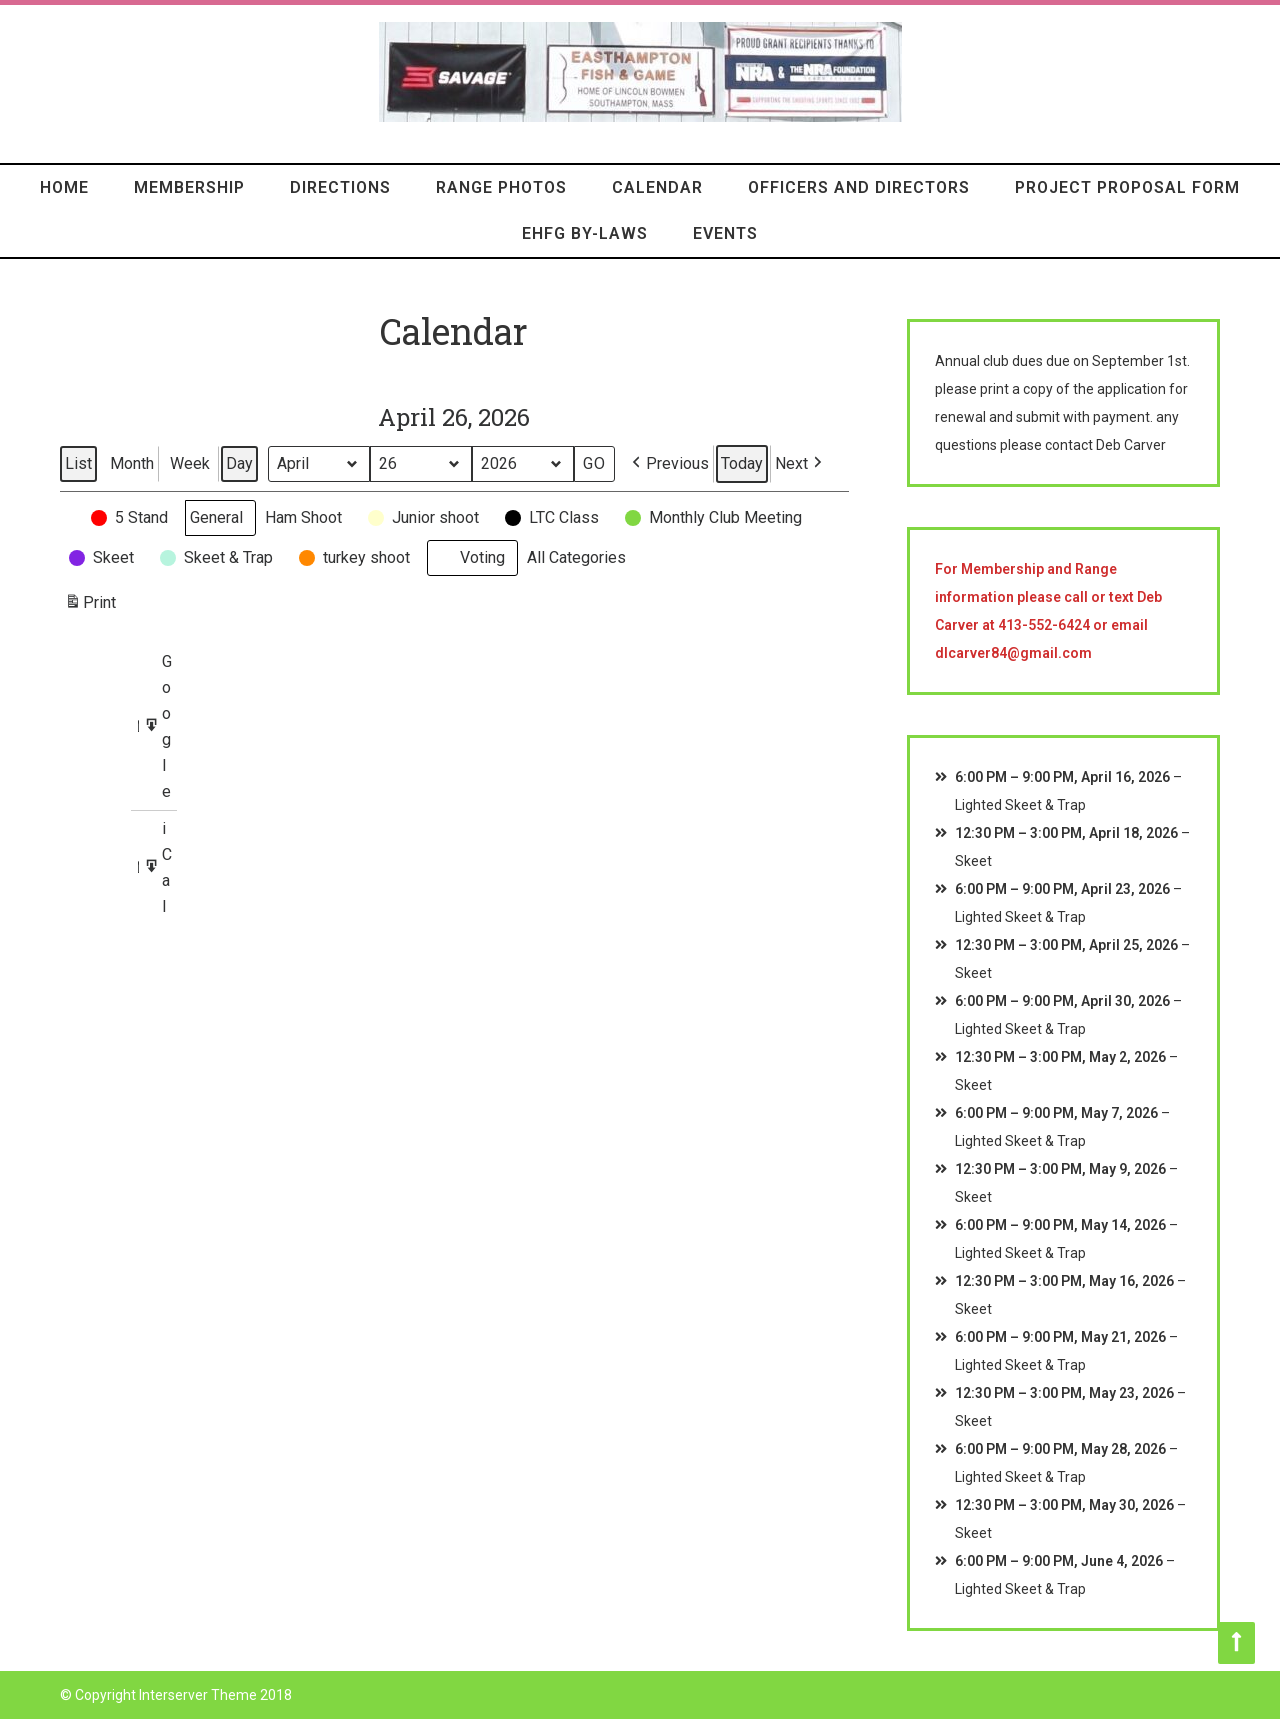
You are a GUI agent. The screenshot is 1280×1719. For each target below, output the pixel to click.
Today (742, 463)
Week (190, 463)
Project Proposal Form (1127, 187)
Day (239, 463)
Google (160, 727)
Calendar (657, 187)
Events (725, 233)
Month (132, 463)
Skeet (973, 861)
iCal (160, 867)
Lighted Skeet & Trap (1020, 805)
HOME (64, 187)
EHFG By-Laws (585, 233)
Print (90, 605)
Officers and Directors (859, 187)
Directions (340, 187)
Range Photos (501, 187)
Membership (189, 187)
